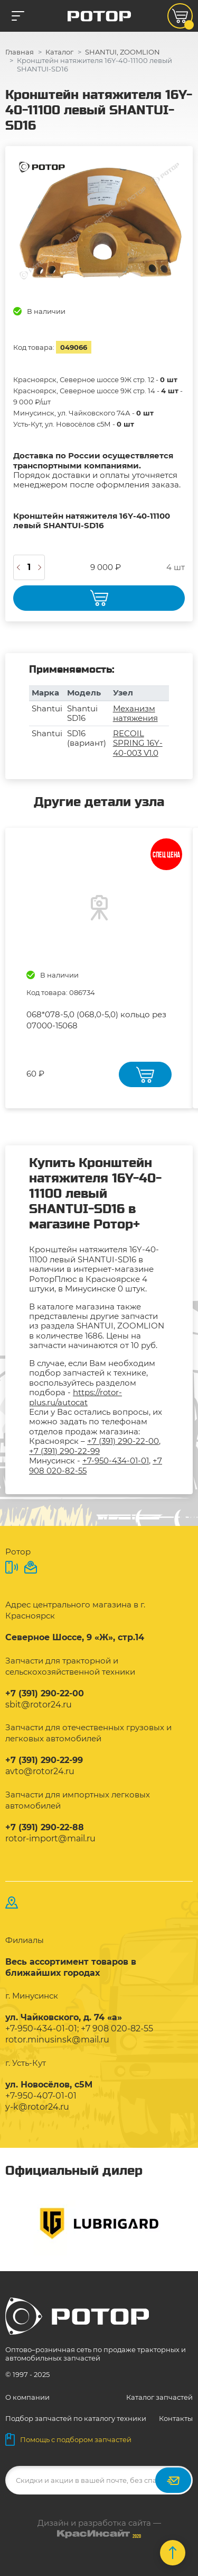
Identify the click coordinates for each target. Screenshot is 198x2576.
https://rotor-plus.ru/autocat (75, 1397)
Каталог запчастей (159, 2397)
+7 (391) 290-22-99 (64, 1451)
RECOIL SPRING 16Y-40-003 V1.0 (138, 743)
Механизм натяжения (135, 713)
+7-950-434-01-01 (115, 1461)
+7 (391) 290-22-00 (123, 1441)
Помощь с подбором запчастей (68, 2439)
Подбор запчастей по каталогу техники (75, 2418)
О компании (27, 2397)
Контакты (176, 2418)
